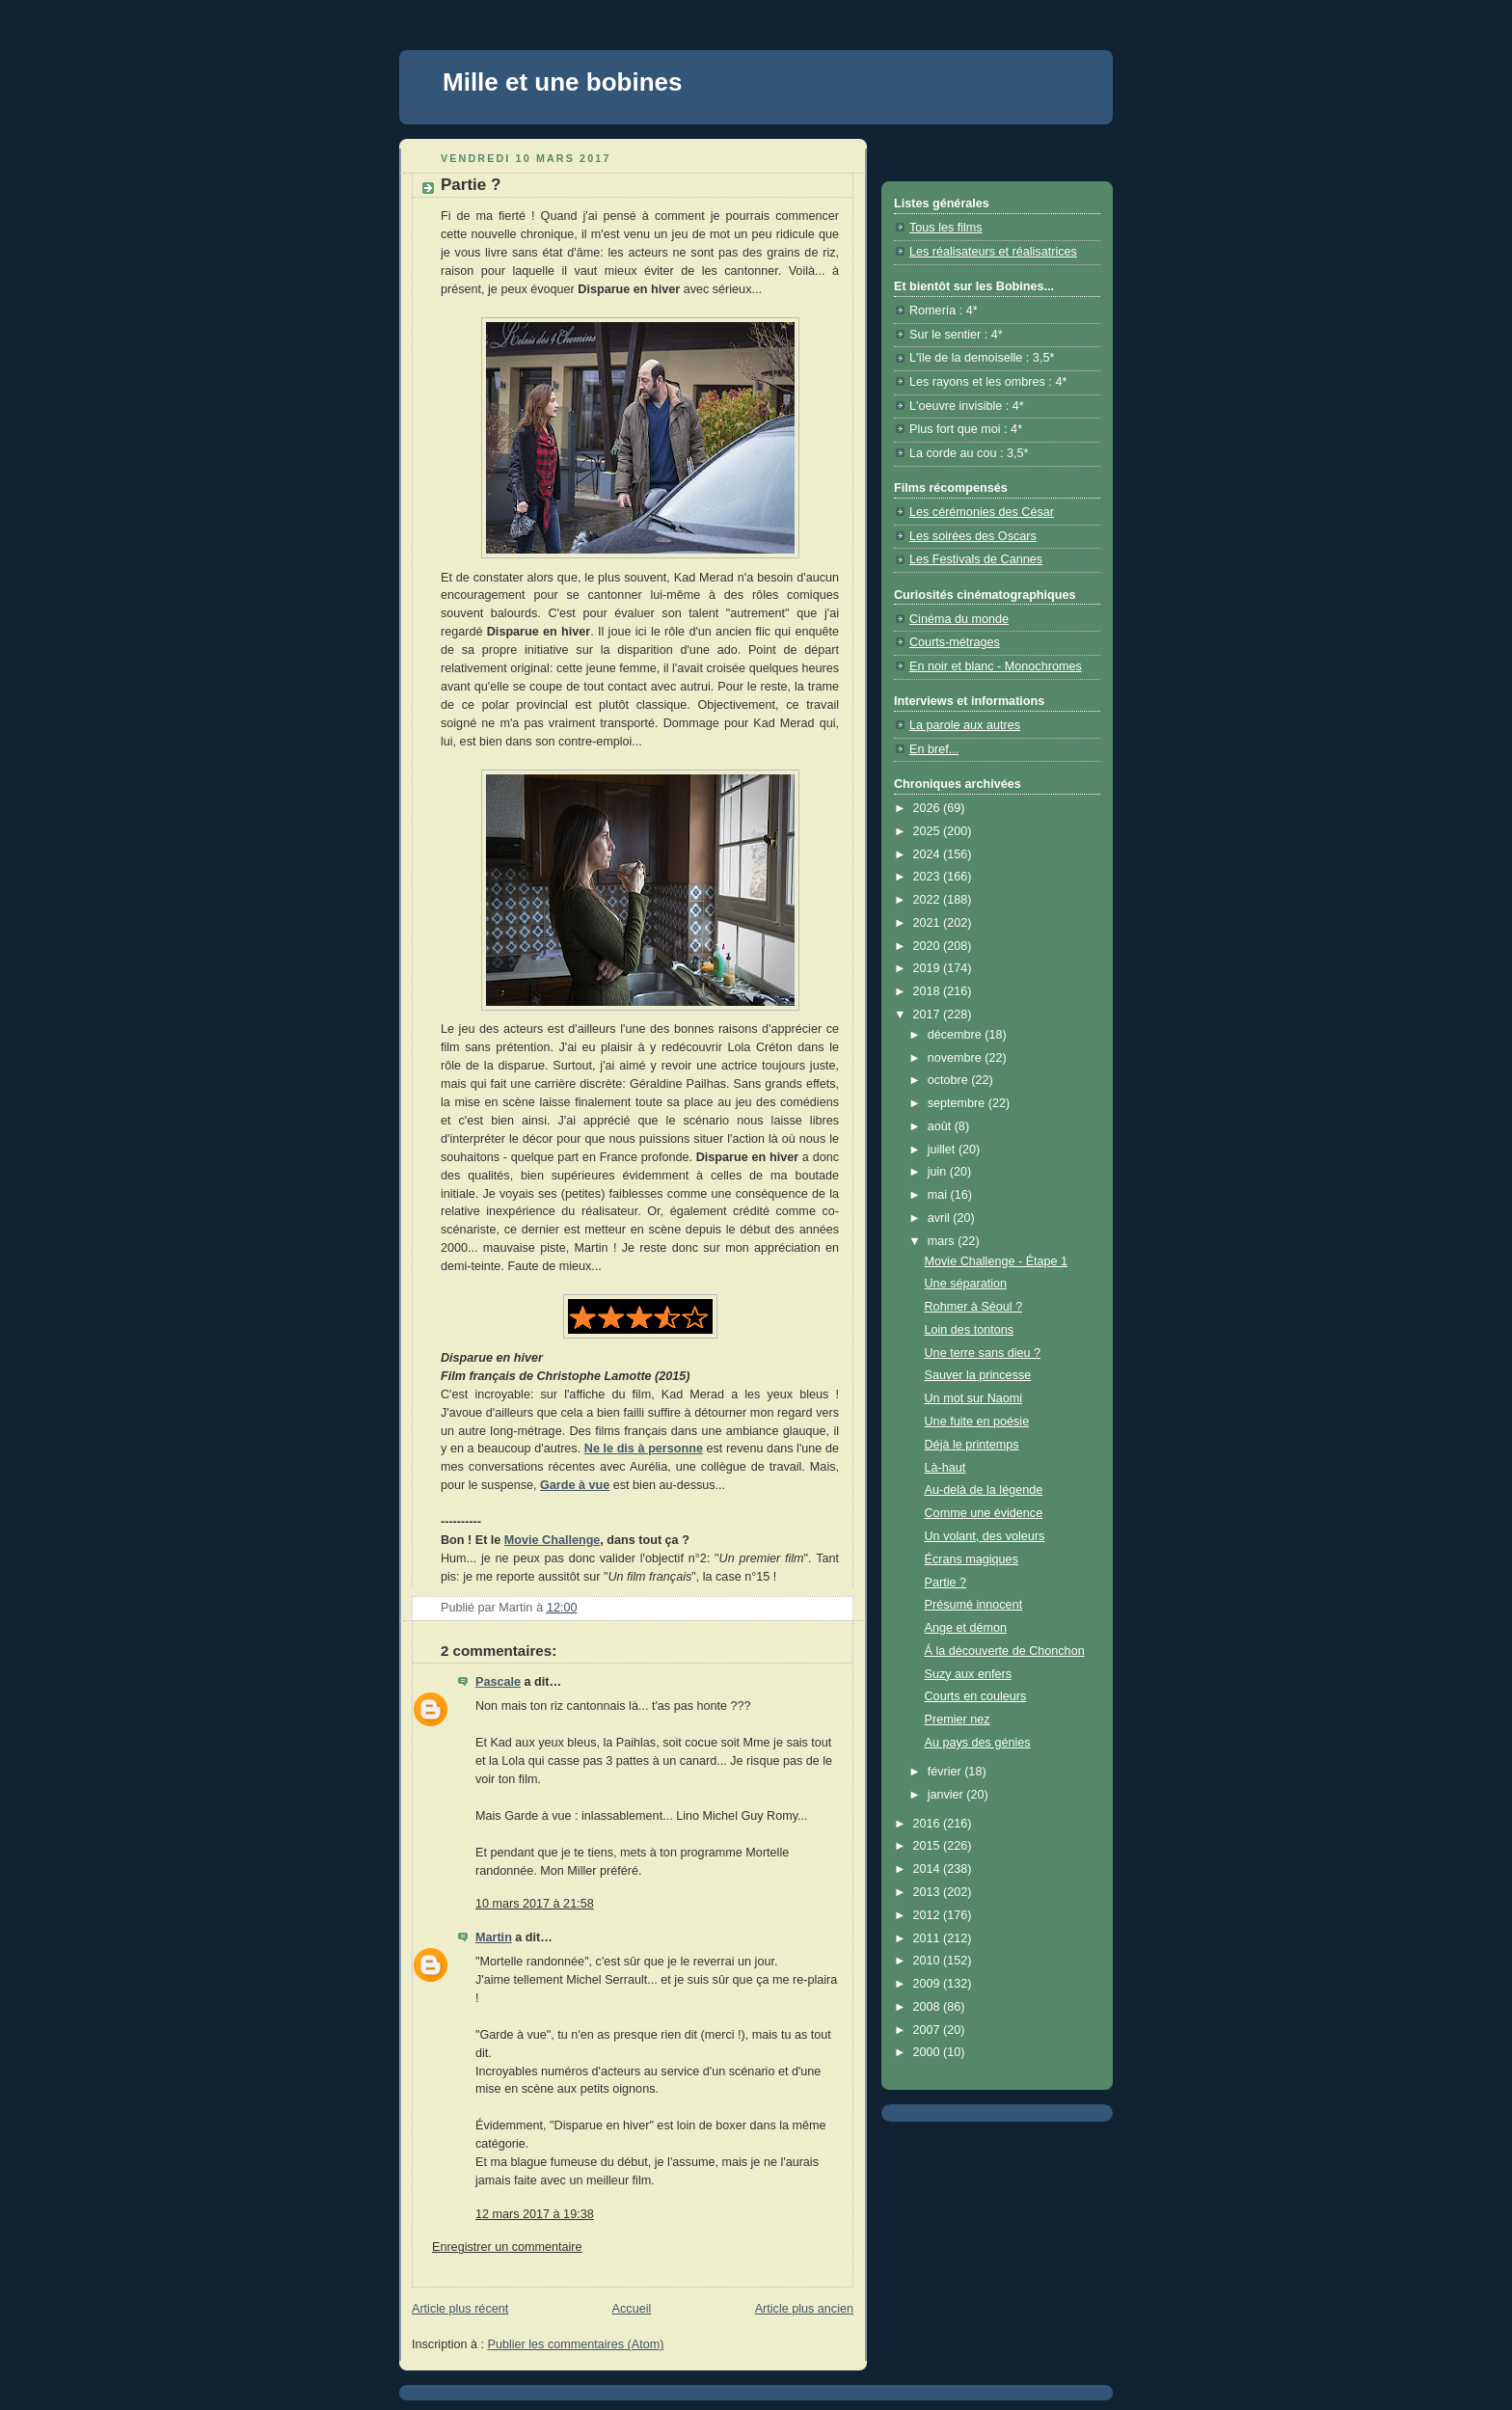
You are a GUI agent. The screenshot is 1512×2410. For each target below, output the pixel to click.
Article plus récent (460, 2308)
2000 (928, 2052)
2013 (928, 1892)
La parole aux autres (964, 725)
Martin (493, 1937)
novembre (957, 1058)
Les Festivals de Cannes (975, 559)
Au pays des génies (978, 1742)
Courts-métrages (954, 642)
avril (941, 1218)
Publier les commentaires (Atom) (576, 2344)
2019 (928, 968)
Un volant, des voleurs (985, 1536)
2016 (928, 1823)
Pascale (498, 1682)
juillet (943, 1149)
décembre (957, 1035)
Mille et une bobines (562, 82)
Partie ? (945, 1582)
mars (943, 1241)
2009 (928, 1983)
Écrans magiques (971, 1559)
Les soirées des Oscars (973, 536)
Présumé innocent (974, 1604)
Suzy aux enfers (968, 1674)
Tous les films (946, 227)
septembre (958, 1103)
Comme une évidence (984, 1513)
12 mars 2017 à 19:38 (534, 2214)
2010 (928, 1960)
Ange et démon (966, 1628)
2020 (928, 946)
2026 (928, 808)
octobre (950, 1080)
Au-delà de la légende (984, 1490)
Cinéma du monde (959, 619)
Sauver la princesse (978, 1375)
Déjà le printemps (972, 1444)
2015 (928, 1846)
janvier (947, 1794)
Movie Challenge (552, 1540)
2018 (928, 991)
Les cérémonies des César (981, 512)
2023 (928, 876)
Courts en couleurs (976, 1696)
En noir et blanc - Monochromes (995, 666)
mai (939, 1195)
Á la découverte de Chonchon (1005, 1651)
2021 (928, 923)
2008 (928, 2007)
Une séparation (966, 1283)
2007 (928, 2030)
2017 (928, 1014)
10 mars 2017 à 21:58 (534, 1903)
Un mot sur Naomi (974, 1398)
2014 (928, 1869)
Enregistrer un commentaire (507, 2247)
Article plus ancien (804, 2308)
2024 (928, 854)
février (946, 1771)
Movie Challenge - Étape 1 (996, 1261)
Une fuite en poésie (977, 1421)
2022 (928, 900)
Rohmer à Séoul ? (974, 1306)
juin (939, 1171)
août (941, 1126)
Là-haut (945, 1468)
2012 (928, 1915)
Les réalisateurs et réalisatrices (993, 251)
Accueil (632, 2308)
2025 (928, 831)
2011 (928, 1938)
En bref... (933, 749)
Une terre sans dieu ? (983, 1353)
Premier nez (957, 1719)
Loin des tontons (969, 1330)
